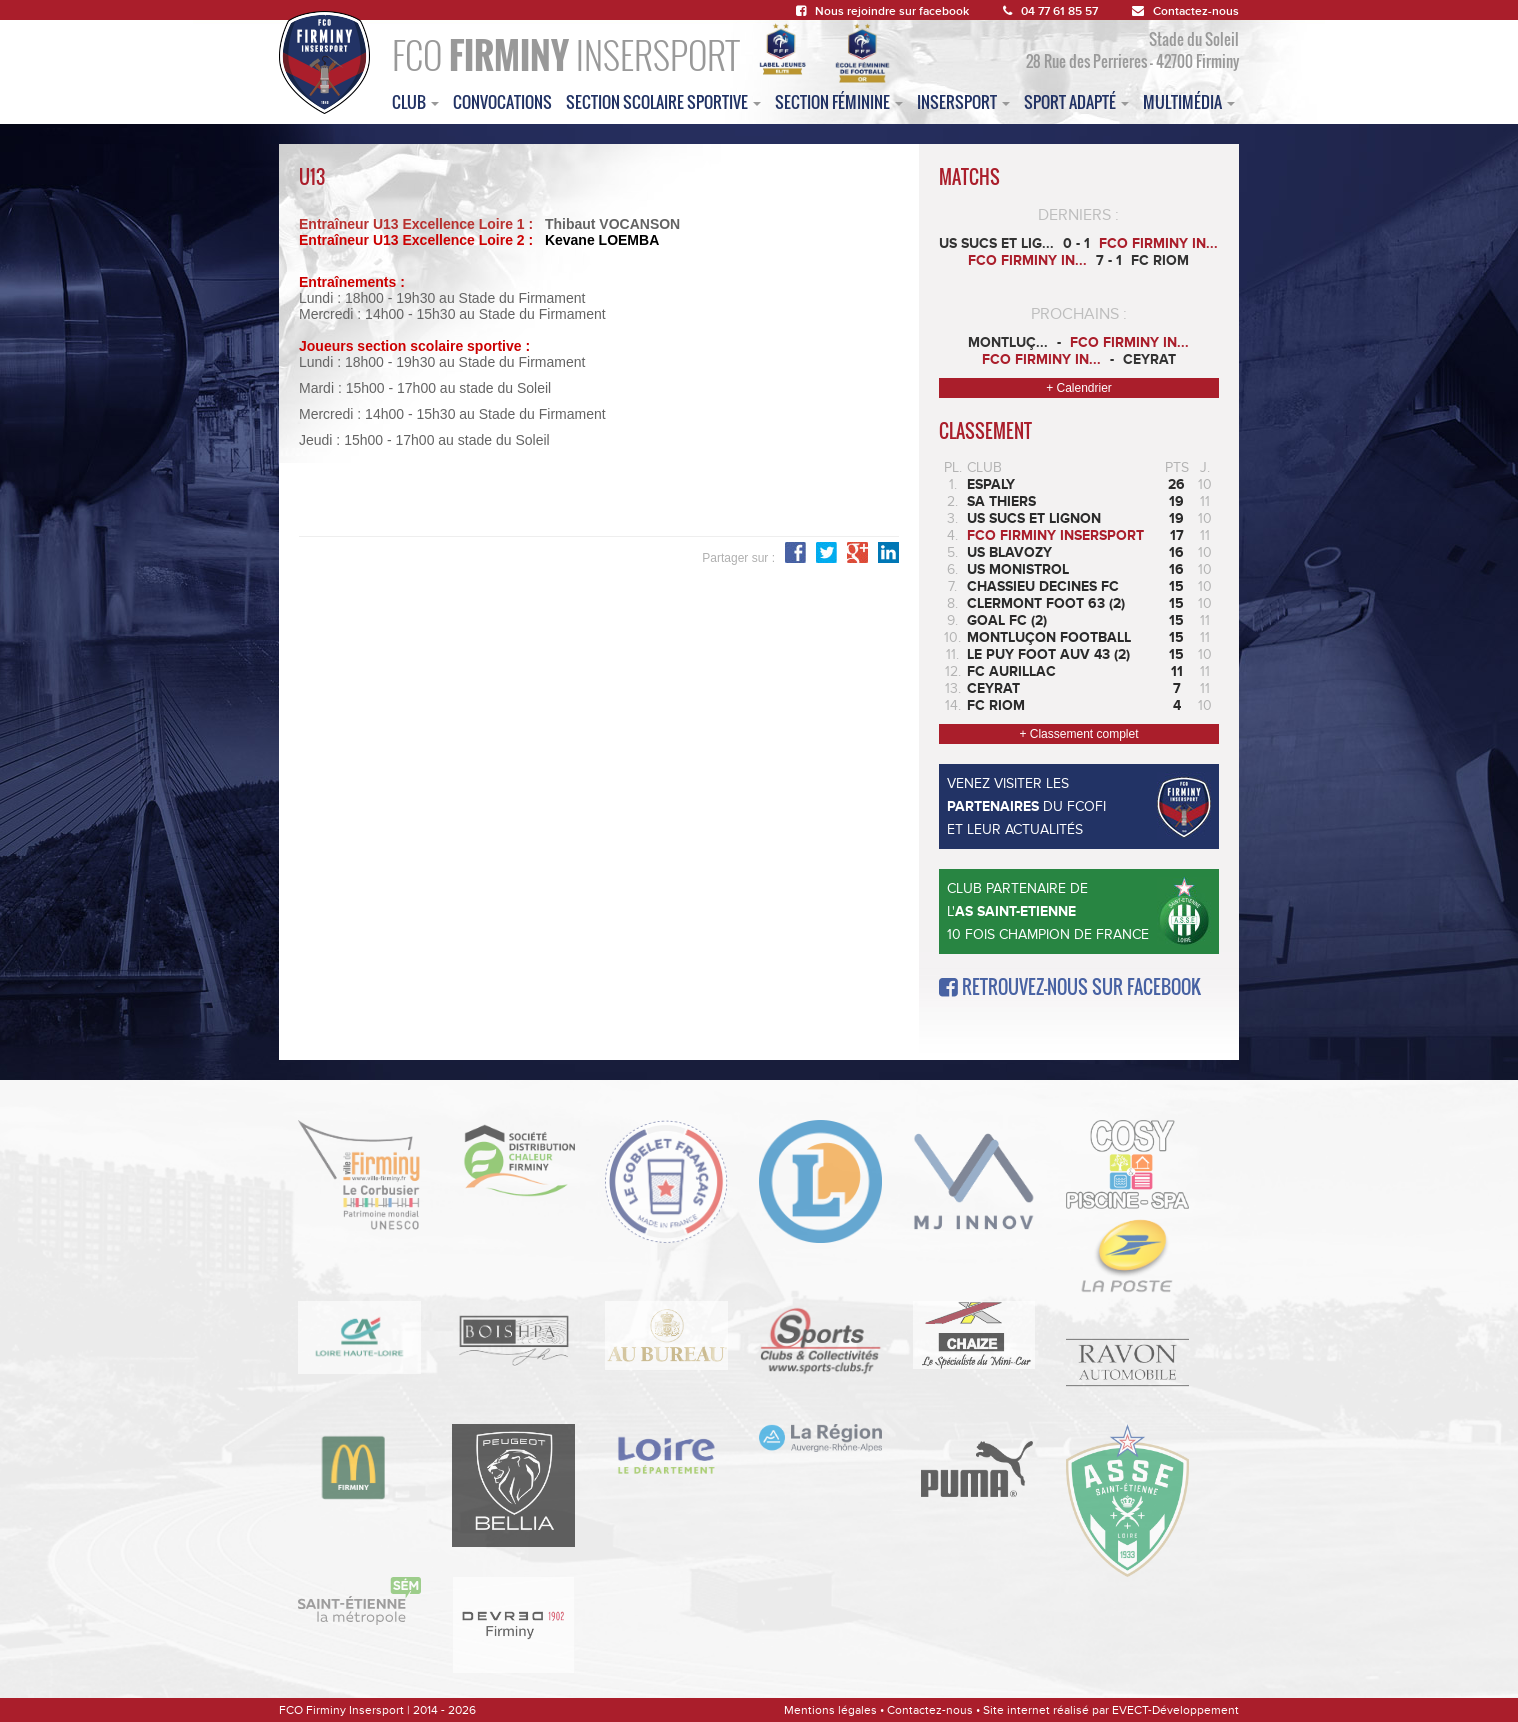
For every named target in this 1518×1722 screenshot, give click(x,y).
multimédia (1189, 102)
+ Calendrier (1079, 388)
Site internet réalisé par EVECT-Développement (1111, 1710)
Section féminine (839, 102)
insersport (963, 102)
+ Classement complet (1078, 734)
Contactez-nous (1185, 11)
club (415, 102)
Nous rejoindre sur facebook (882, 11)
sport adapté (1076, 102)
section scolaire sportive (663, 102)
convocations (502, 102)
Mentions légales (830, 1710)
